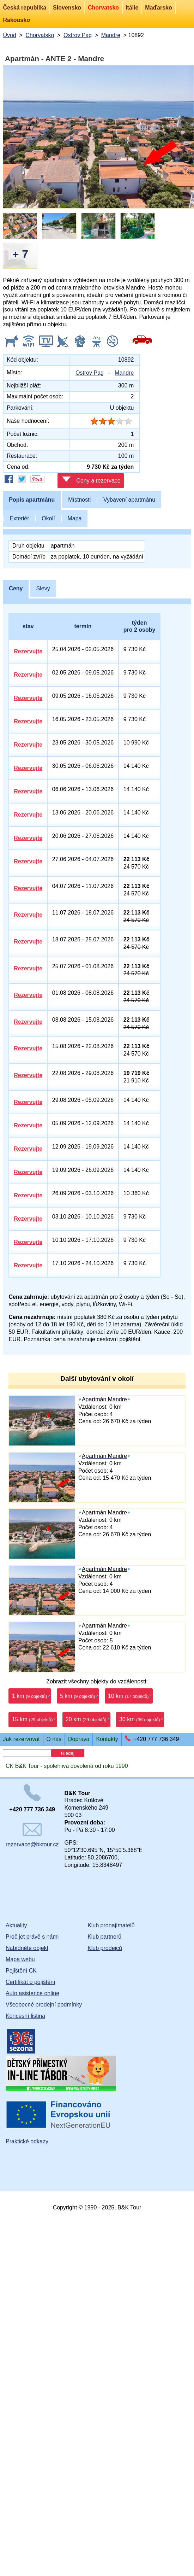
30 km (139, 1719)
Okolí (48, 518)
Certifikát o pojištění (30, 1982)
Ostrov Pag (77, 35)
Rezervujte (28, 651)
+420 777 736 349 (156, 1739)
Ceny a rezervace (91, 480)
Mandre (110, 35)
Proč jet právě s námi (32, 1937)
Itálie (132, 8)
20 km (86, 1719)
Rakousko (16, 20)
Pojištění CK (21, 1971)
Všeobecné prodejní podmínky (44, 2005)
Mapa (74, 518)
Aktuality (16, 1925)
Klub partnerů (104, 1937)
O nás (53, 1739)
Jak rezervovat (21, 1739)
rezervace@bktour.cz (32, 1835)
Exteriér (19, 518)
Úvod (9, 35)
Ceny (16, 588)
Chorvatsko (103, 8)
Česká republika (24, 8)
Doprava (78, 1739)
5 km (77, 1696)
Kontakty (107, 1739)
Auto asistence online (32, 1993)
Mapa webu (20, 1959)
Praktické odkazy (27, 2141)
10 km (128, 1696)
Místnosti (79, 500)
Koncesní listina (25, 2016)
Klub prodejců (104, 1948)
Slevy (43, 588)
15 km (32, 1719)
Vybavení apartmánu (129, 500)
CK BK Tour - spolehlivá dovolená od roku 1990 (67, 1766)
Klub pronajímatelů (110, 1925)
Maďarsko (158, 8)
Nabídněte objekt (27, 1948)
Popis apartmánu (32, 500)
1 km (29, 1696)
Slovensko (67, 8)
